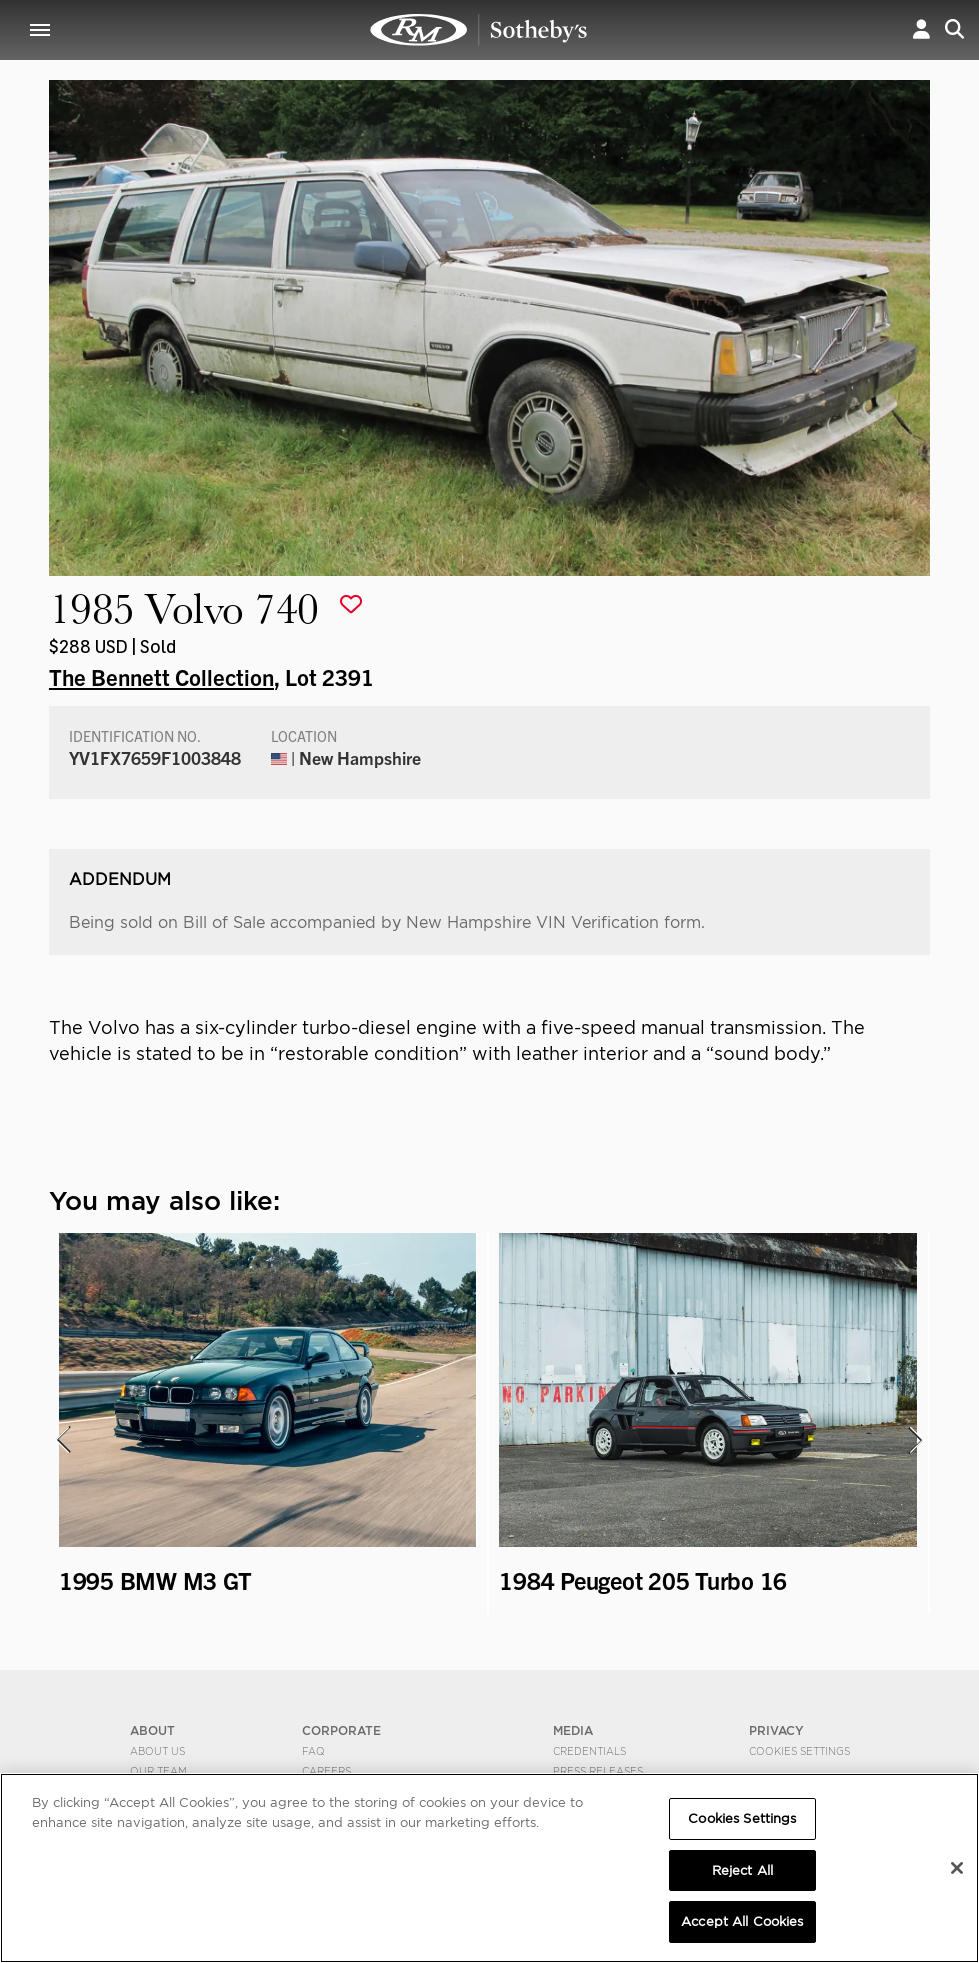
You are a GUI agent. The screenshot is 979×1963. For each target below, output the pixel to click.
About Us (157, 1751)
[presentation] (62, 1440)
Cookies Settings (799, 1751)
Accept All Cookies (742, 1921)
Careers (326, 1771)
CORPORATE (341, 1730)
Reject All (742, 1870)
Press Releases (598, 1771)
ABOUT (152, 1730)
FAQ (313, 1751)
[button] (921, 29)
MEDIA (573, 1730)
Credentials (589, 1751)
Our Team (158, 1771)
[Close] (957, 1868)
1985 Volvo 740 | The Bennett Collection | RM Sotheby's (479, 30)
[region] (489, 1868)
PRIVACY (776, 1730)
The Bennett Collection (161, 676)
